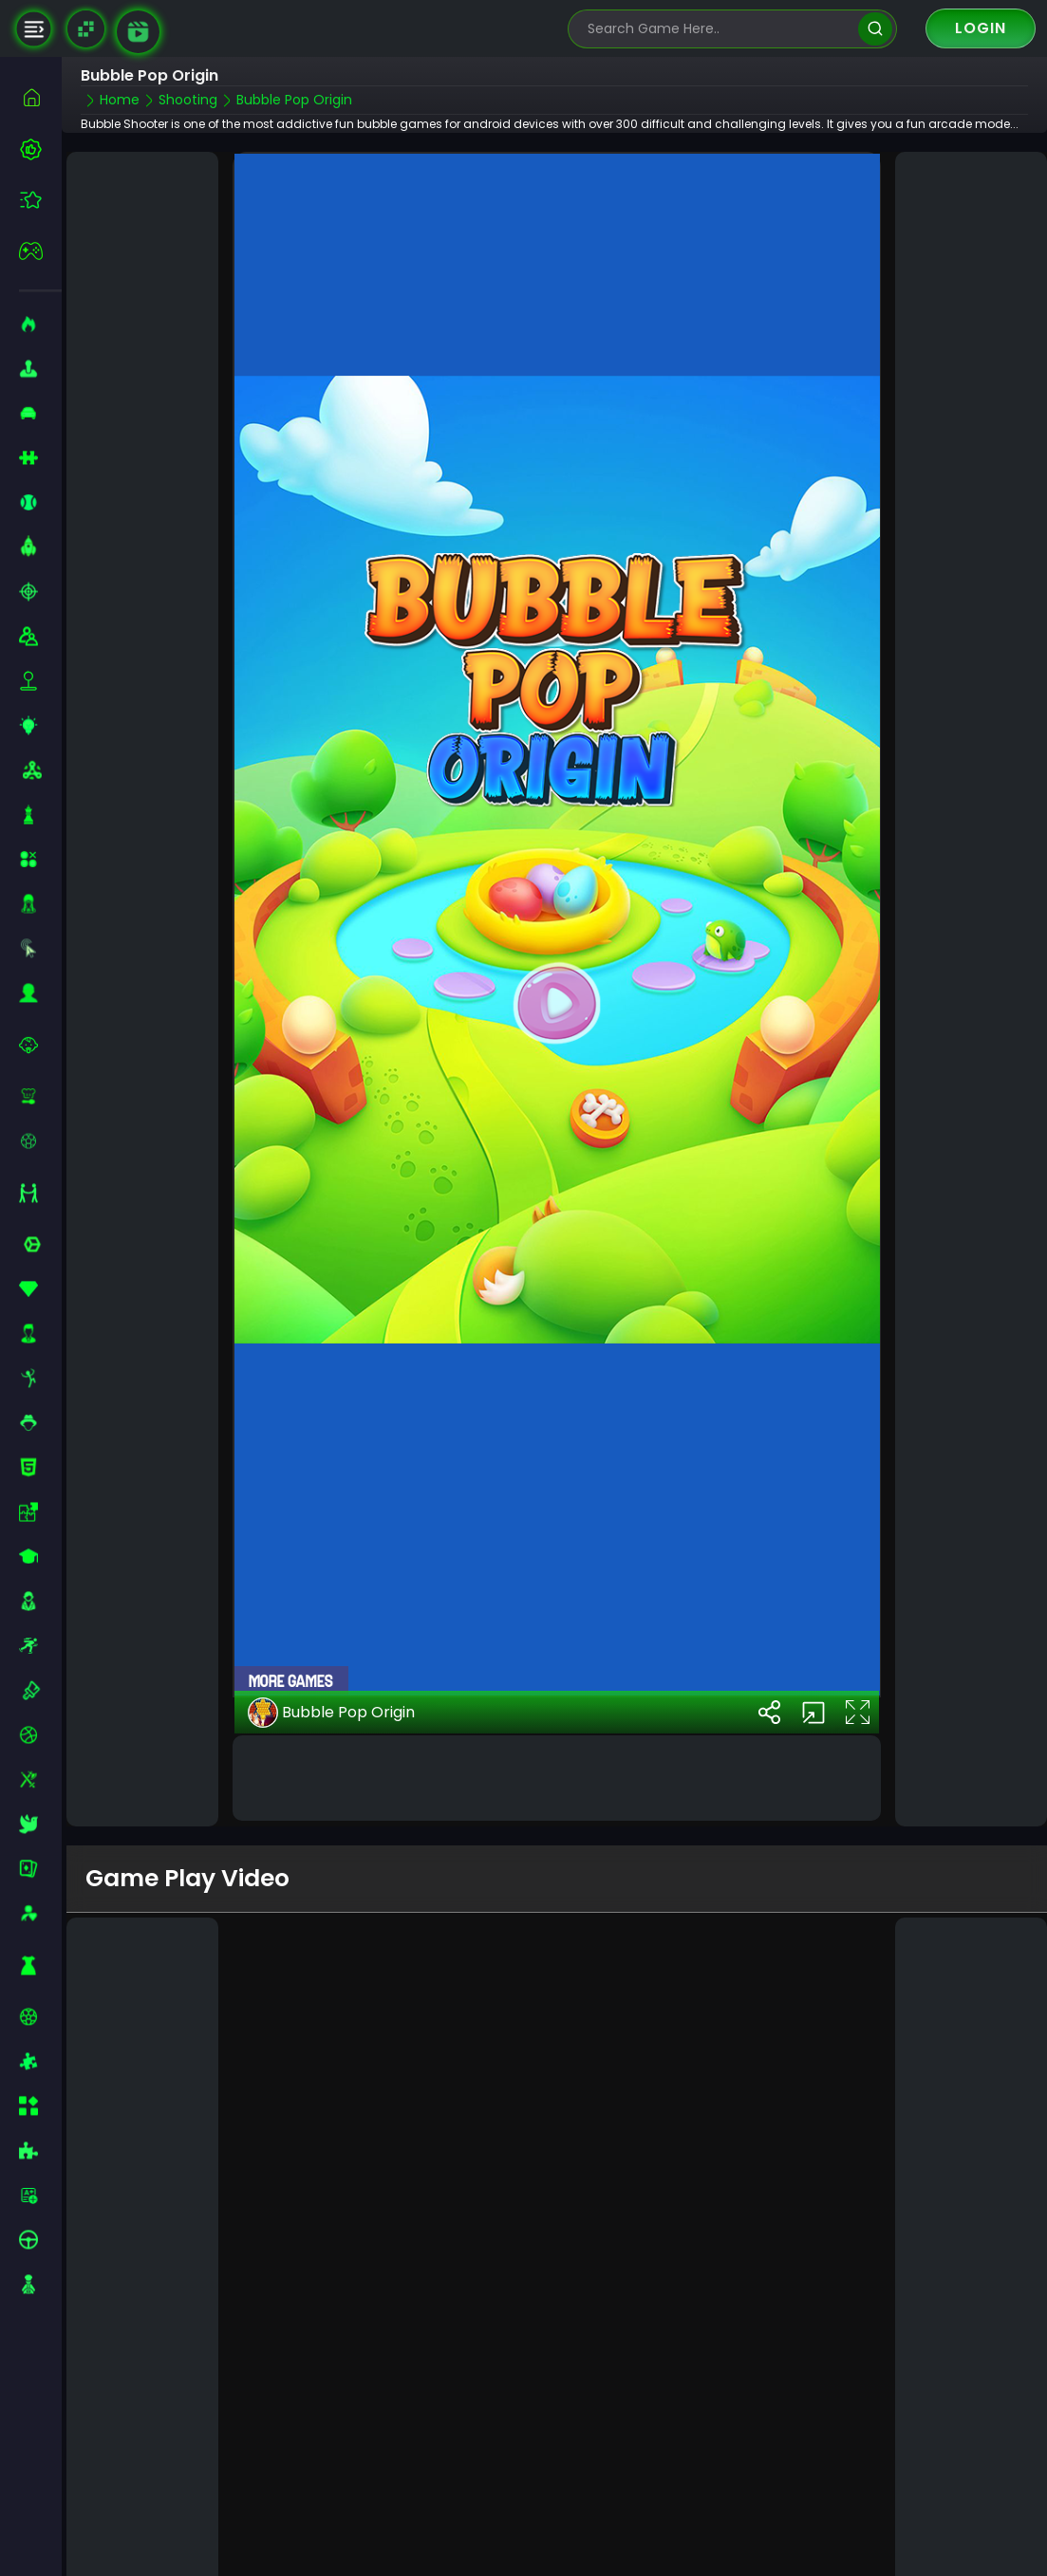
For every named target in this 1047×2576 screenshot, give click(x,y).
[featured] (40, 199)
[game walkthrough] (138, 31)
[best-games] (40, 149)
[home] (40, 97)
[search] (874, 29)
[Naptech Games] (86, 29)
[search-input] (718, 29)
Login (980, 28)
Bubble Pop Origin (331, 1700)
